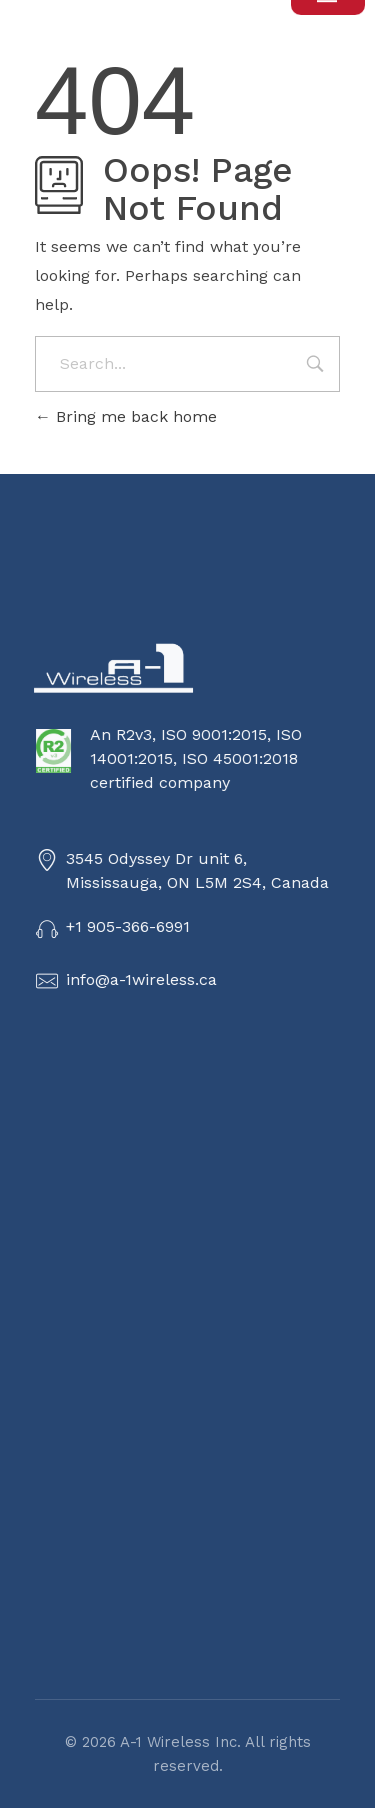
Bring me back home (126, 416)
